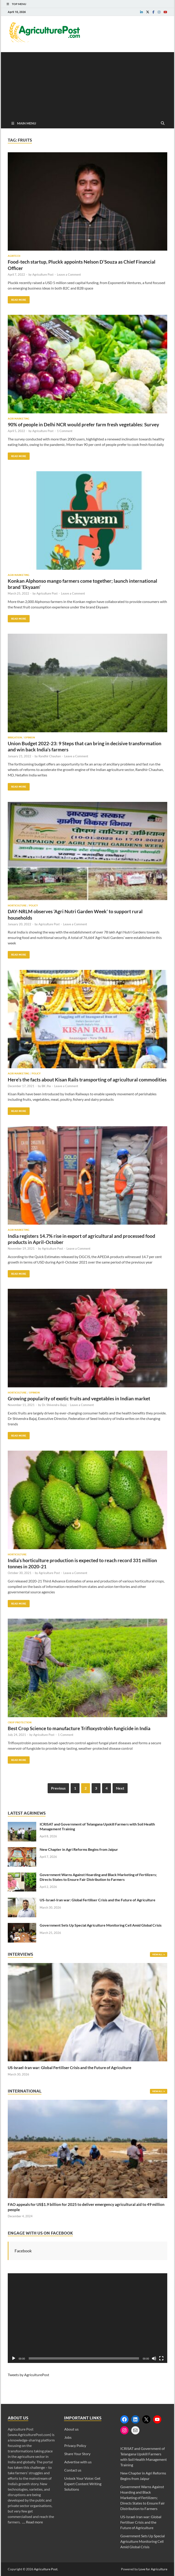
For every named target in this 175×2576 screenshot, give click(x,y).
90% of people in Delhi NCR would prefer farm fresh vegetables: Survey (83, 424)
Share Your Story (77, 2453)
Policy (33, 905)
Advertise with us (78, 2462)
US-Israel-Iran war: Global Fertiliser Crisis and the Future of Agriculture (97, 1900)
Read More (17, 298)
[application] (87, 2318)
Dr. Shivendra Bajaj (54, 1405)
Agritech (14, 255)
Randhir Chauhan (50, 756)
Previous (58, 1788)
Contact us (72, 2470)
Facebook (23, 2250)
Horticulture (17, 905)
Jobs (68, 2437)
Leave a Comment (69, 274)
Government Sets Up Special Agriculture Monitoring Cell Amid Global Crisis (101, 1925)
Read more (34, 2522)
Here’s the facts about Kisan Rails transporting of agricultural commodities (87, 1079)
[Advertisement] (87, 84)
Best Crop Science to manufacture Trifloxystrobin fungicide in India (79, 1728)
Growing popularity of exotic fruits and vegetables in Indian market (79, 1398)
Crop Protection (19, 1722)
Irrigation (15, 737)
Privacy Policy (75, 2445)
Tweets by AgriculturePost (28, 2375)
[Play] (13, 2358)
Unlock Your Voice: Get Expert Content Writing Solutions (82, 2483)
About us (71, 2429)
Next (120, 1788)
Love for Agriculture (153, 2569)
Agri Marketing (18, 418)
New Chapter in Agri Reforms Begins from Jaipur (79, 1849)
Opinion (29, 737)
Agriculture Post (43, 274)
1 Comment (64, 431)
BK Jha (46, 1086)
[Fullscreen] (161, 2358)
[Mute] (154, 2358)
